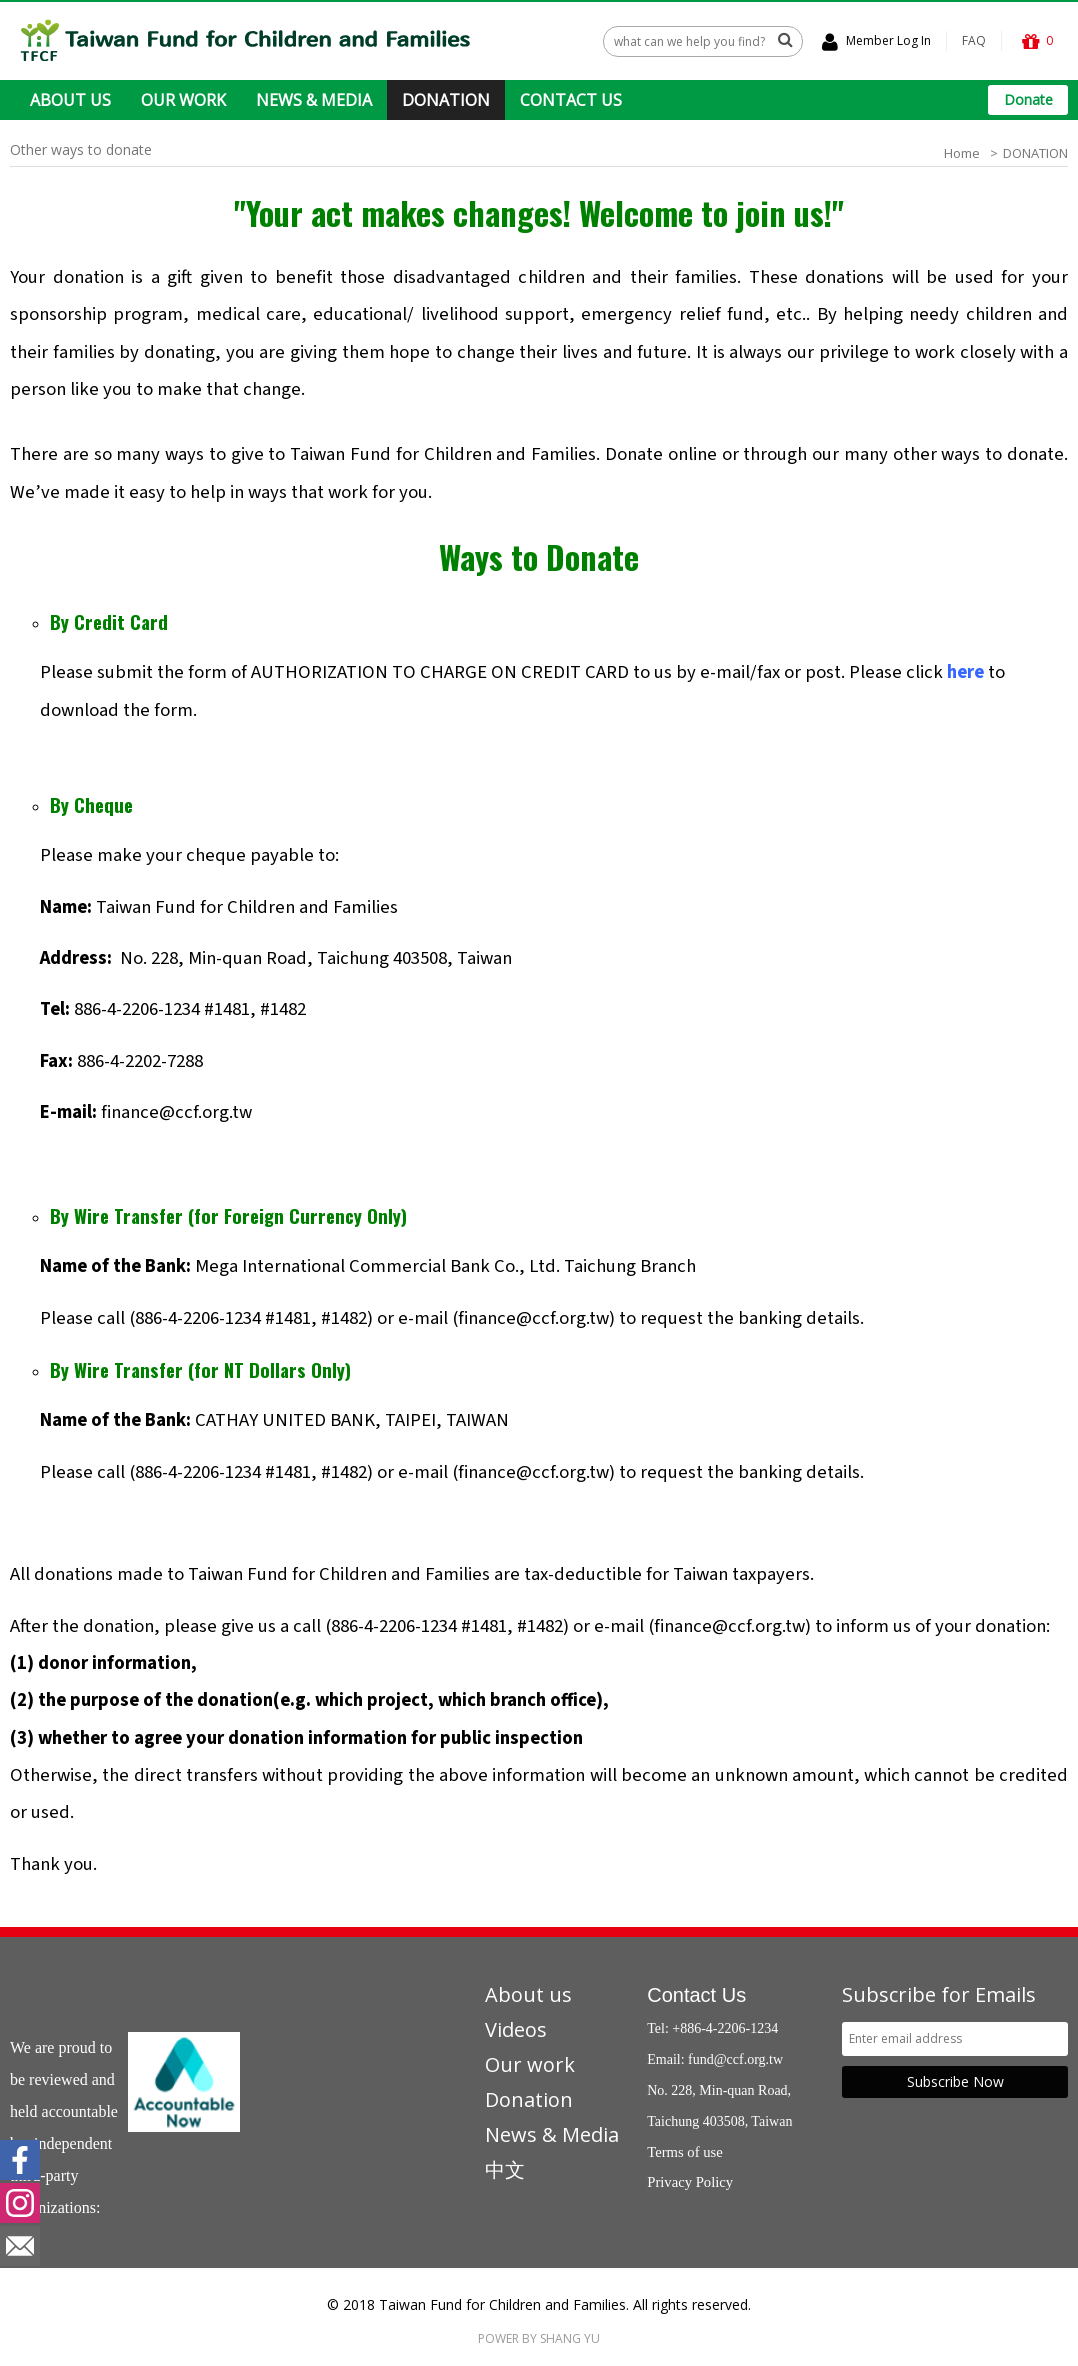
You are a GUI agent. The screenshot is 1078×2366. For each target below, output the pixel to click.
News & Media (552, 2134)
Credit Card (121, 621)
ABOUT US (70, 100)
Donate (1028, 99)
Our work (530, 2064)
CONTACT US (571, 100)
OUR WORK (183, 100)
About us (528, 1994)
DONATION (446, 100)
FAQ (974, 40)
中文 (505, 2169)
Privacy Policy (690, 2182)
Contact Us (696, 1995)
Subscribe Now (955, 2081)
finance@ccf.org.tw (176, 1112)
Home (962, 153)
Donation (529, 2099)
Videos (516, 2029)
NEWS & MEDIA (314, 100)
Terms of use (685, 2152)
